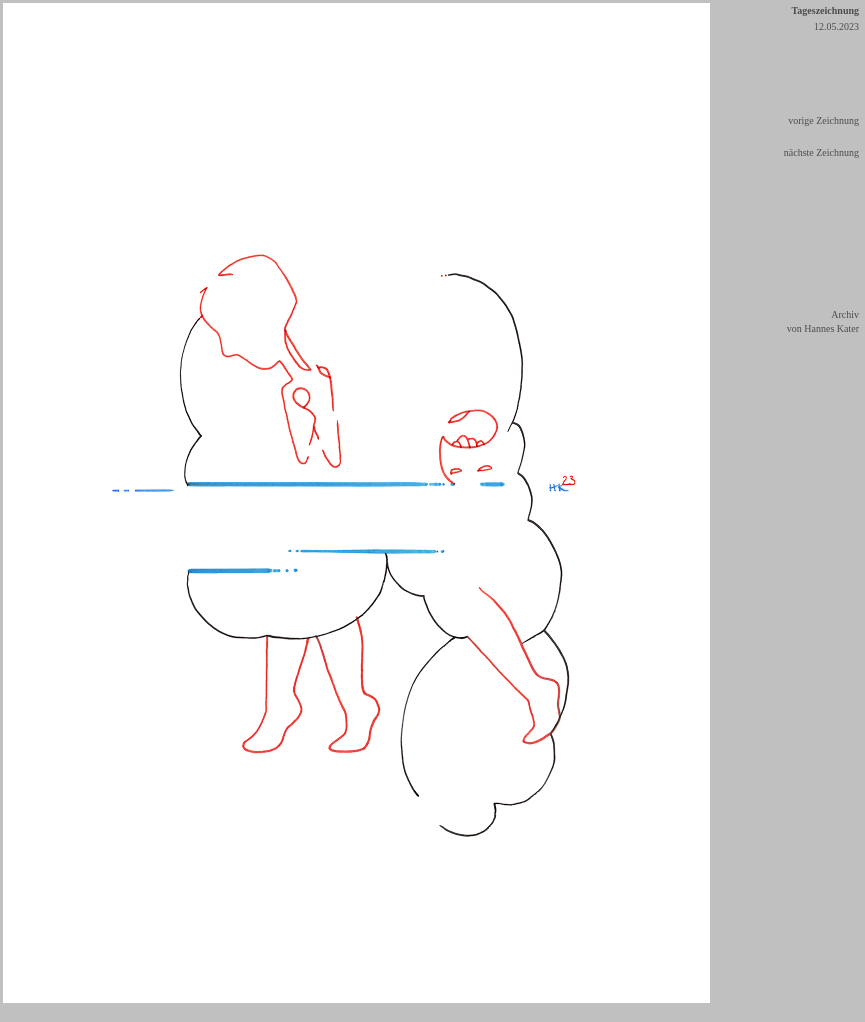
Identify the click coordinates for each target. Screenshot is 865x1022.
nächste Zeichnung (821, 152)
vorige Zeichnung (823, 120)
